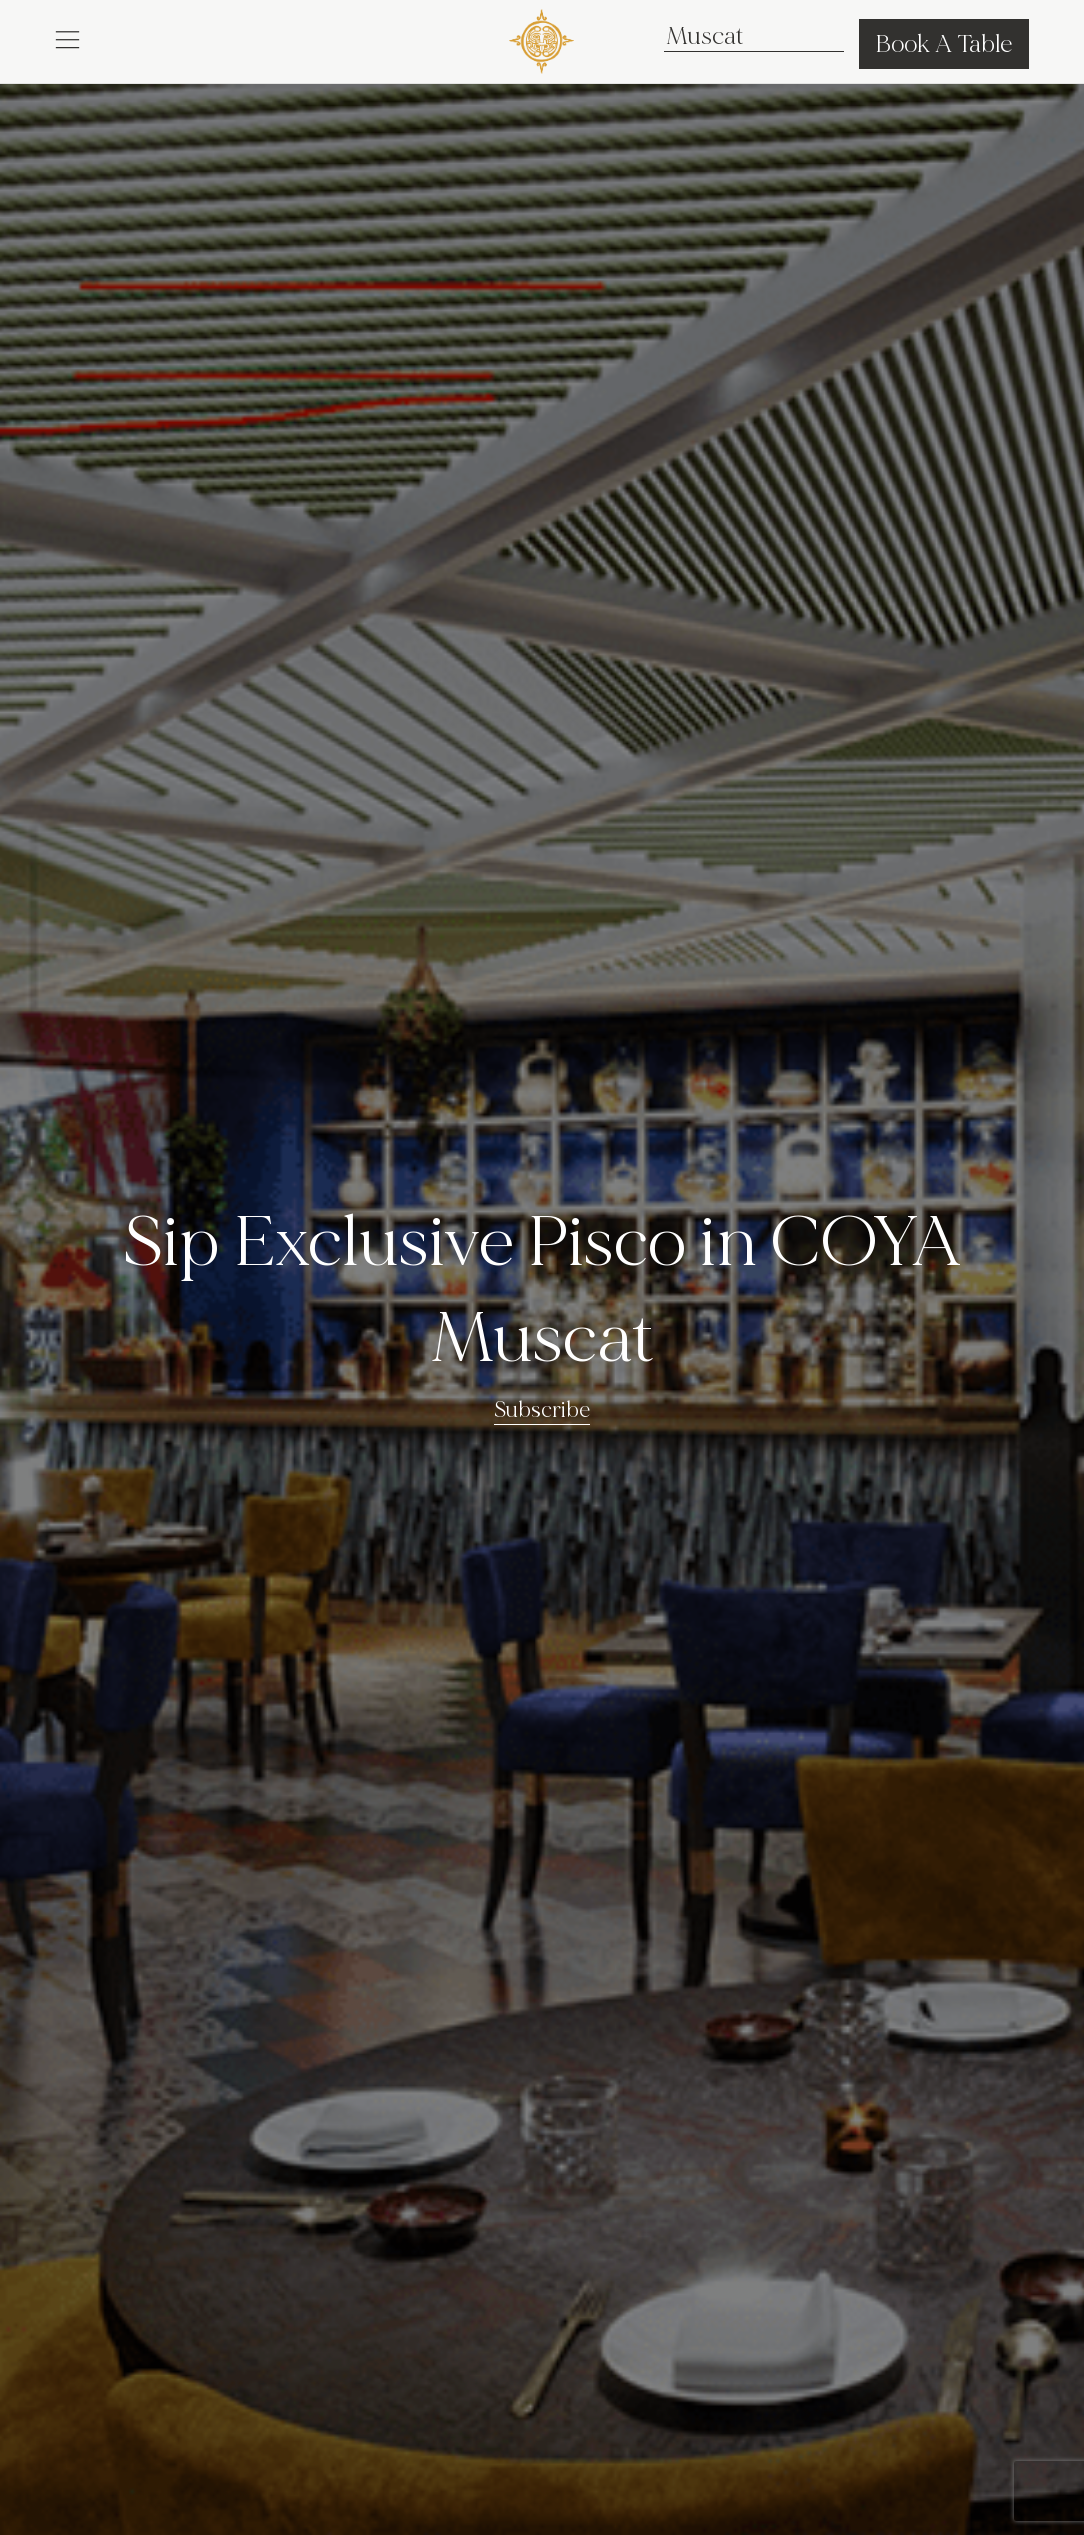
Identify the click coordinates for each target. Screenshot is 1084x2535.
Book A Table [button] (944, 44)
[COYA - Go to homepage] (541, 37)
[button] (67, 38)
